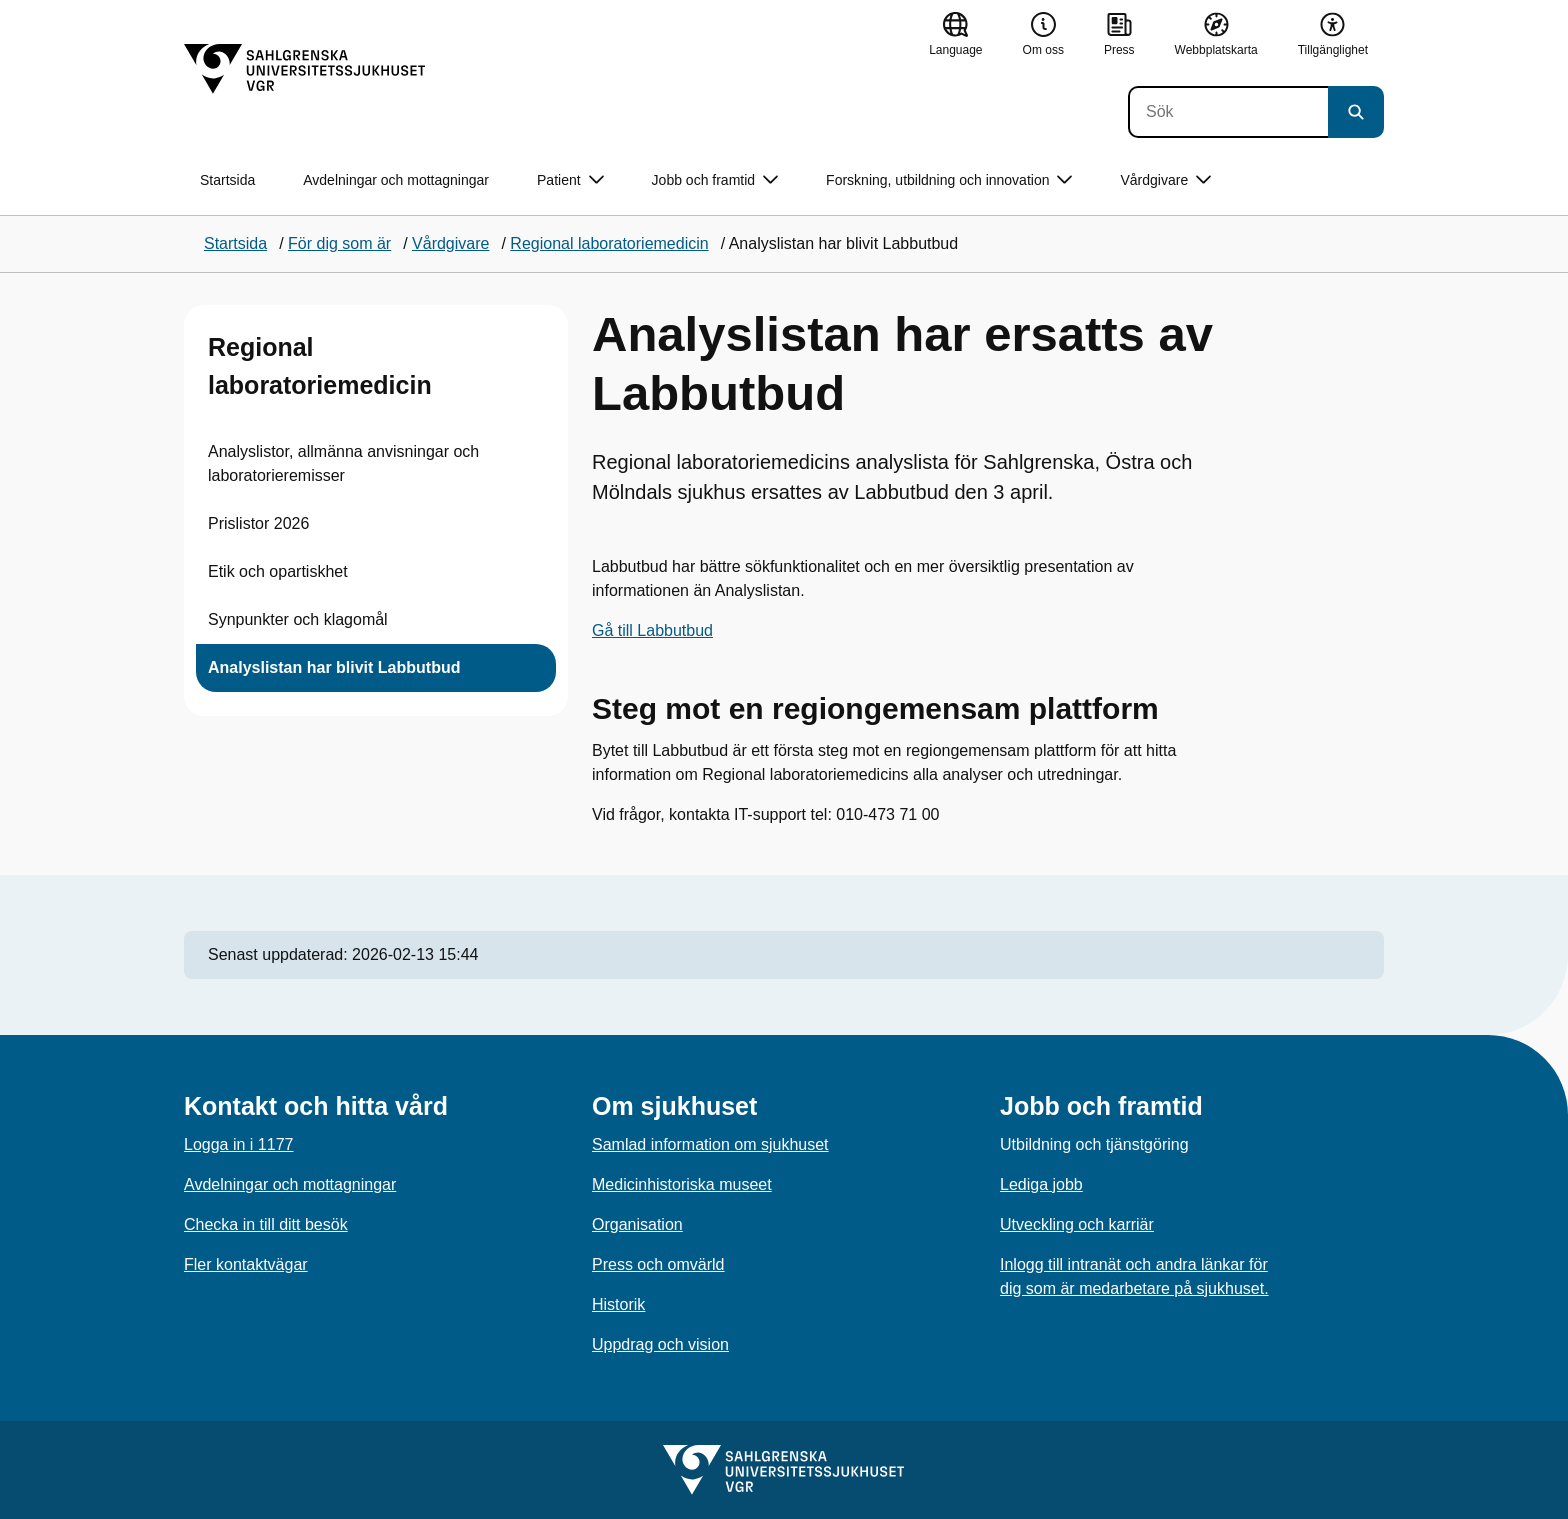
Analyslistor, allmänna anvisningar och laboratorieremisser (343, 463)
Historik (618, 1304)
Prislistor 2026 (258, 523)
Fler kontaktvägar (246, 1264)
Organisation (637, 1224)
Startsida (227, 180)
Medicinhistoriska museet (682, 1184)
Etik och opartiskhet (278, 571)
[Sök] (1228, 112)
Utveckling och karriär (1077, 1224)
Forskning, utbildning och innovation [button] (949, 180)
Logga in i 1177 (238, 1144)
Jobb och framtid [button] (715, 180)
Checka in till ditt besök (266, 1224)
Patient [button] (570, 180)
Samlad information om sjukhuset (710, 1144)
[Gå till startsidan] (305, 69)
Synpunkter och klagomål (298, 619)
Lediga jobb (1041, 1184)
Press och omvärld (658, 1264)
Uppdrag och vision (660, 1344)
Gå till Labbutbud (652, 630)
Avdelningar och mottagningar (396, 180)
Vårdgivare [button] (1165, 180)
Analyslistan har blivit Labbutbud (334, 667)
